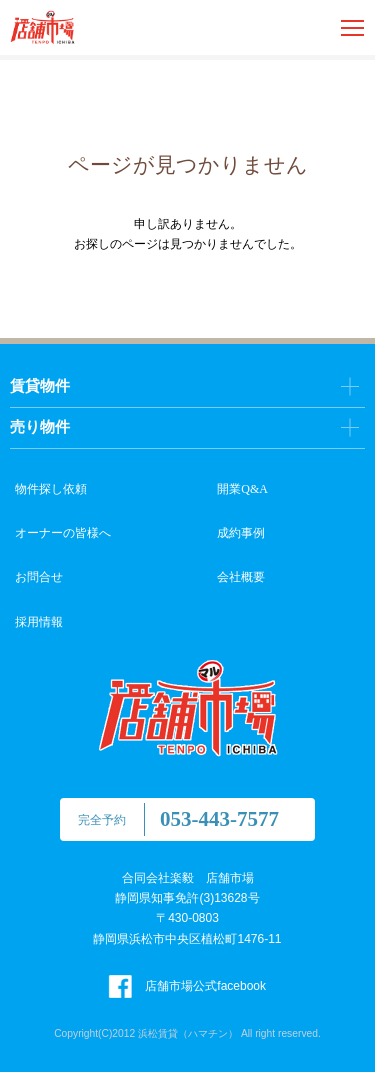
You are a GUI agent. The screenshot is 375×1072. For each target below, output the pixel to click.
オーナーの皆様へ (63, 533)
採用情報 (39, 622)
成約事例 (241, 533)
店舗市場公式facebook (187, 986)
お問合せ (39, 577)
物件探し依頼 (51, 489)
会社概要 (241, 577)
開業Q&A (242, 489)
